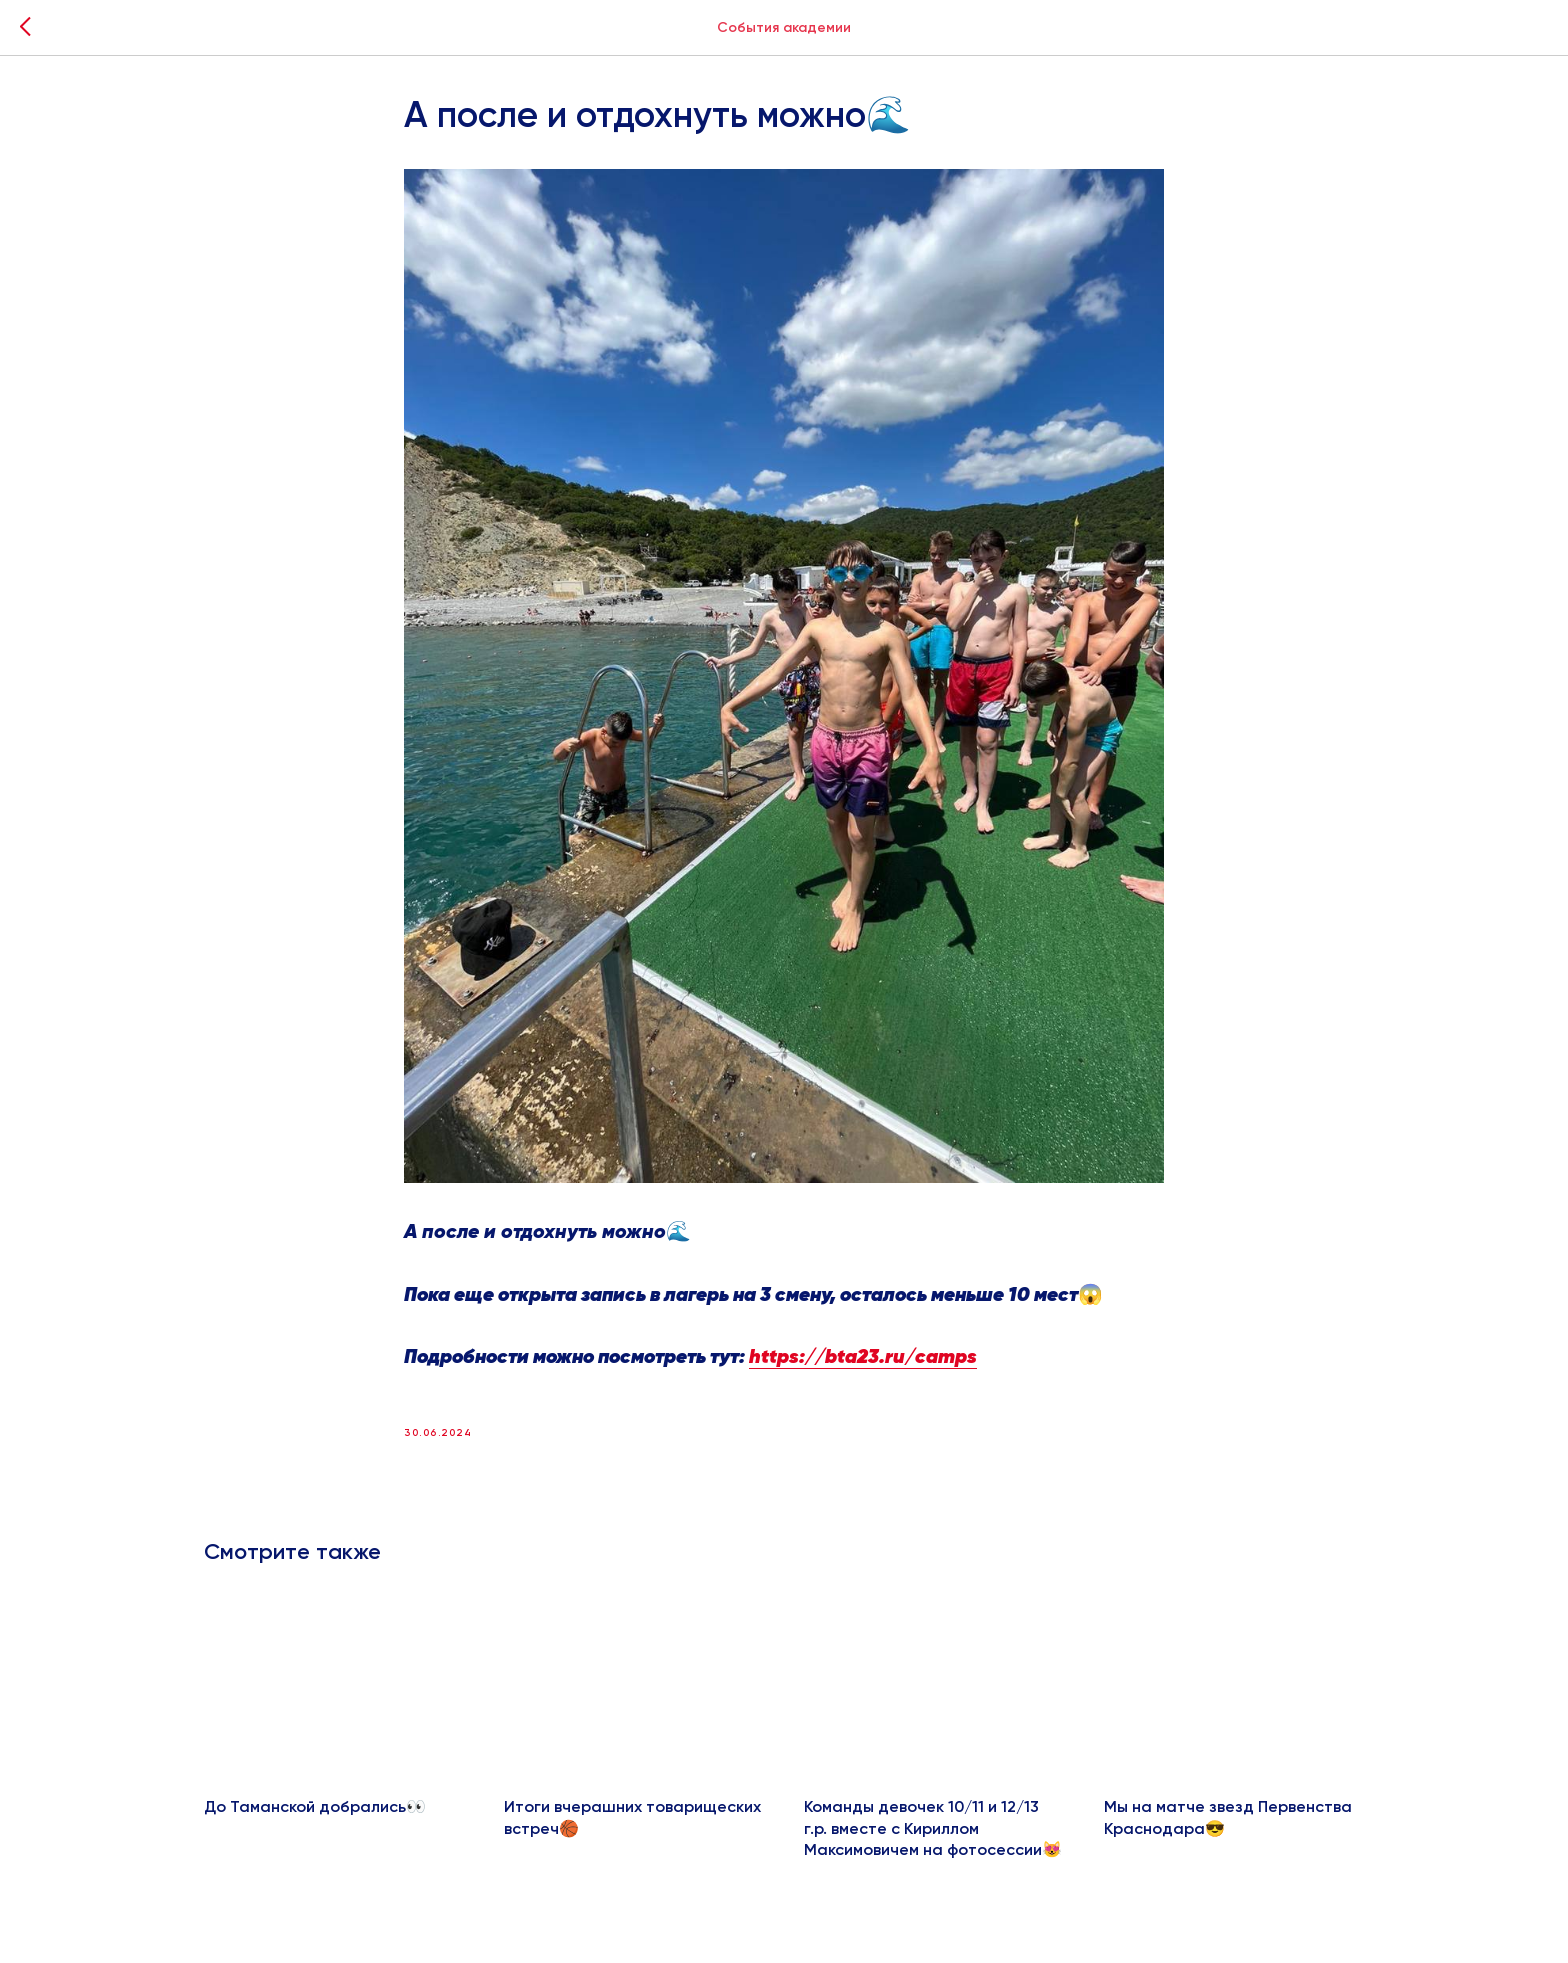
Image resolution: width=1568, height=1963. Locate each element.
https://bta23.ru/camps (863, 1357)
